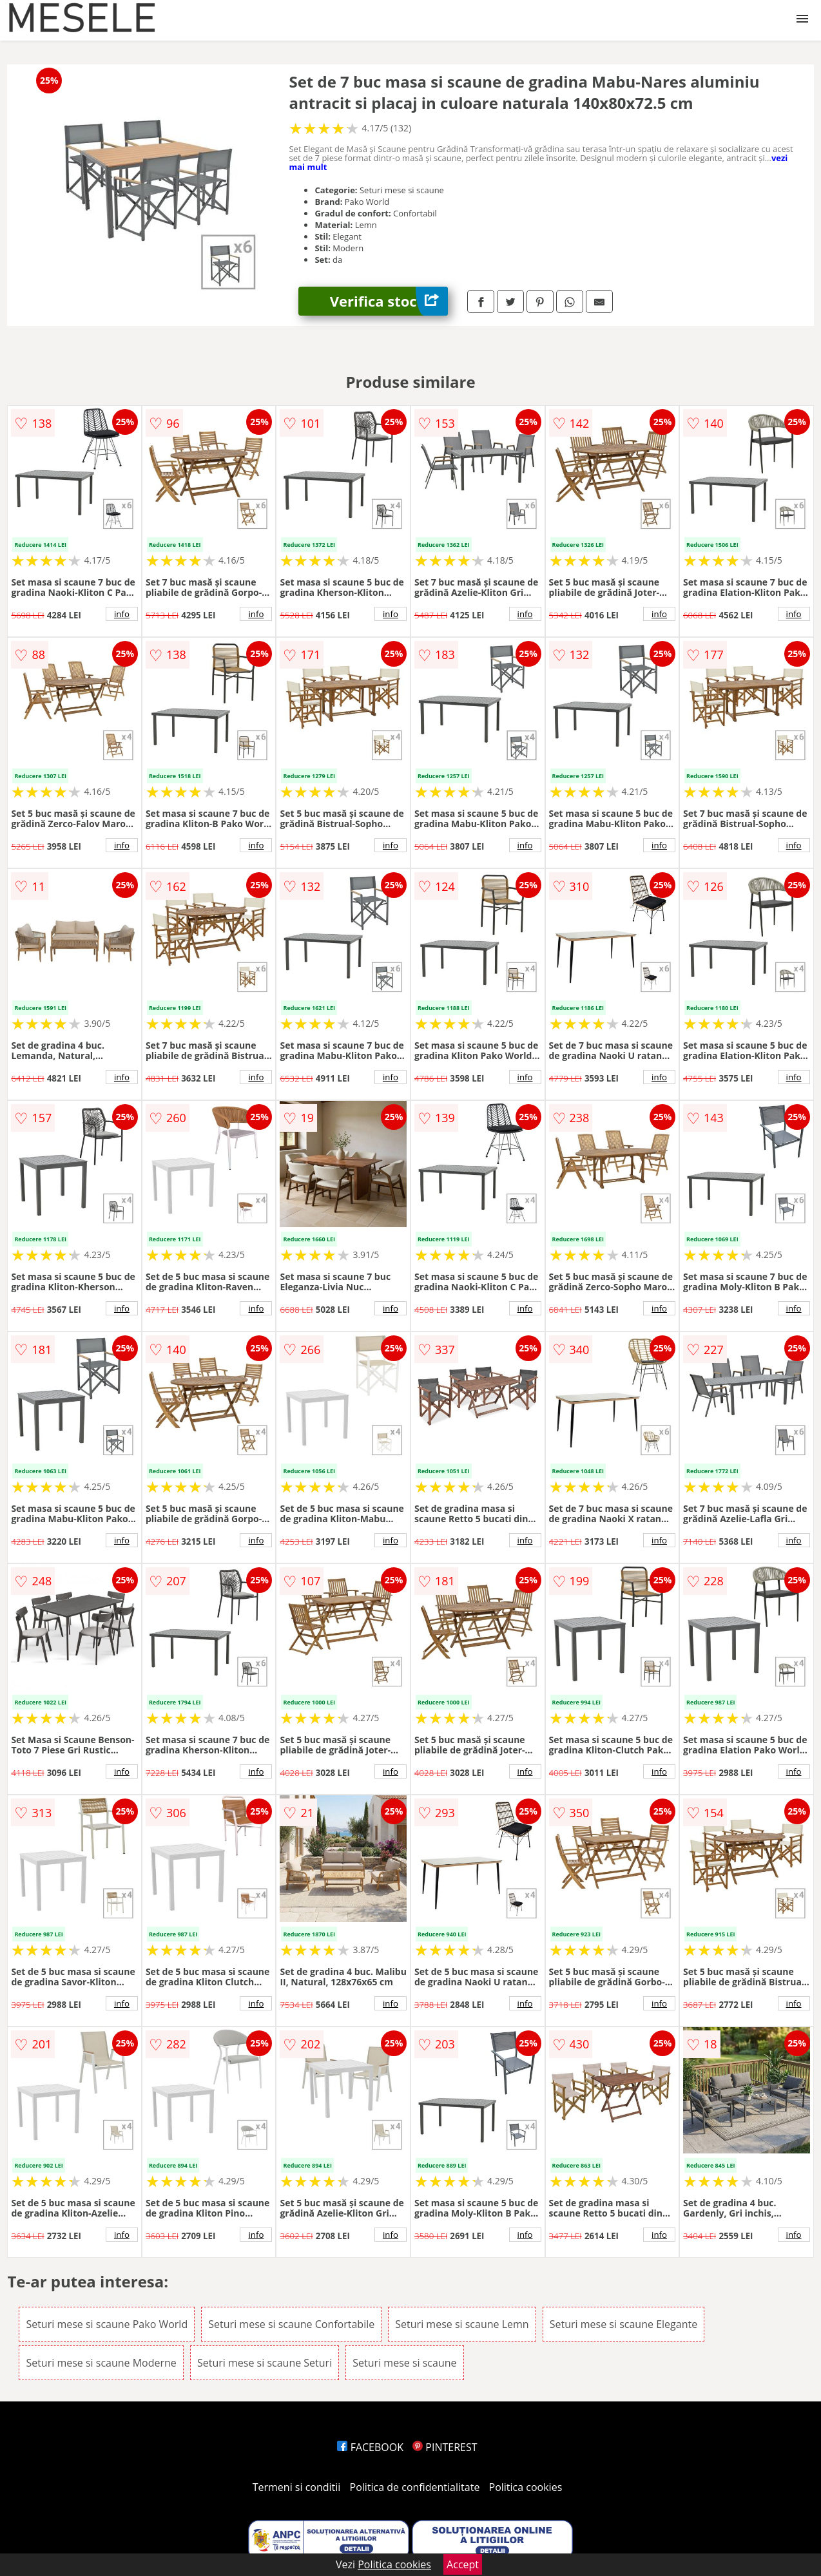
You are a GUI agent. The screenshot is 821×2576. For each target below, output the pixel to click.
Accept (463, 2564)
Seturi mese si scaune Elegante (623, 2324)
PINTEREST (444, 2447)
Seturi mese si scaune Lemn (461, 2324)
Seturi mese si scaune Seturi (264, 2363)
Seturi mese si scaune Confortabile (291, 2324)
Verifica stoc (389, 301)
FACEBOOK (370, 2447)
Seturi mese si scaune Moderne (101, 2363)
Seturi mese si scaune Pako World (107, 2324)
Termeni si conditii (297, 2487)
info (122, 614)
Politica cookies (526, 2487)
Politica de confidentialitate (415, 2487)
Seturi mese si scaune (404, 2363)
